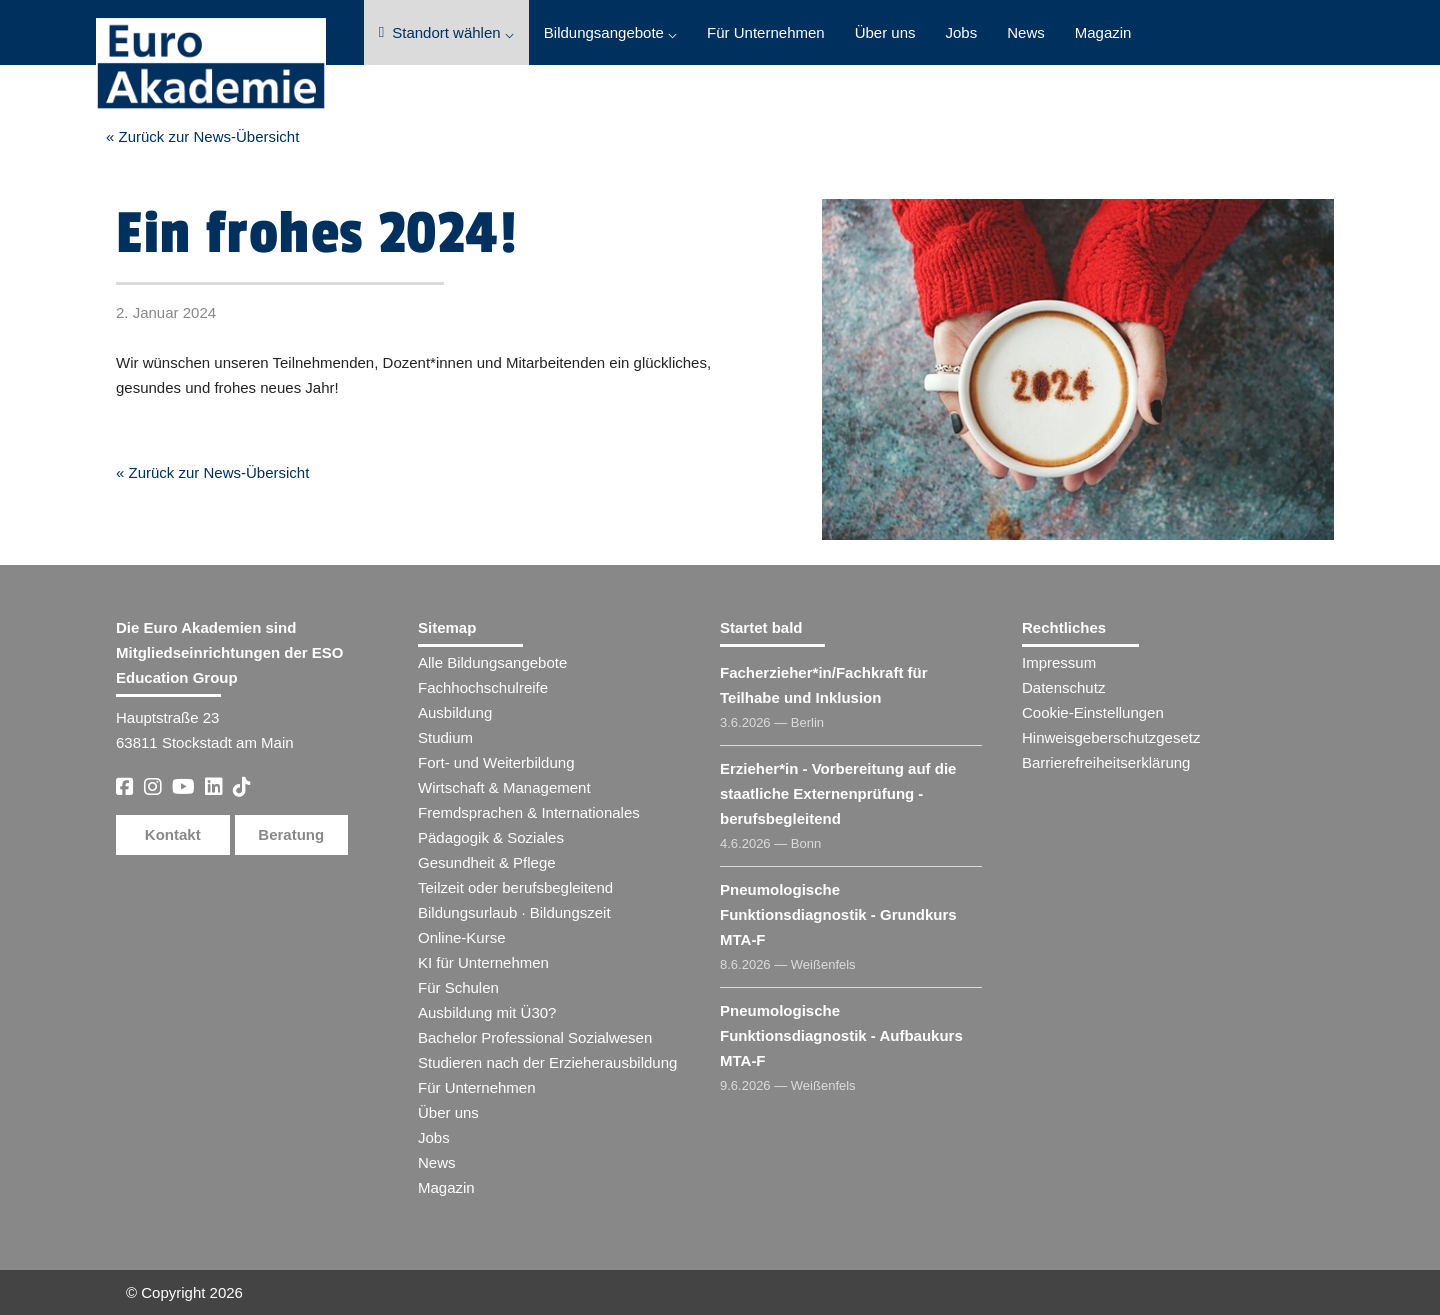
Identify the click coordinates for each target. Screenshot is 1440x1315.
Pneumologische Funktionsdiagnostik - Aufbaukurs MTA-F (841, 1035)
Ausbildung (455, 712)
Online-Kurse (462, 937)
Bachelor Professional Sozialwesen (535, 1037)
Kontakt (173, 834)
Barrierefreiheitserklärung (1106, 762)
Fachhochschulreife (483, 687)
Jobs (962, 32)
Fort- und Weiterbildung (496, 762)
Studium (445, 737)
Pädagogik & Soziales (491, 837)
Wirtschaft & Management (504, 787)
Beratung (291, 834)
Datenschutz (1063, 687)
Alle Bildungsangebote (492, 662)
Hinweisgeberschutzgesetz (1111, 737)
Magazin (1103, 32)
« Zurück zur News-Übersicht (202, 136)
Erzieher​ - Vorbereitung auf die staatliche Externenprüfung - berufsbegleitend (838, 793)
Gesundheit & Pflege (487, 862)
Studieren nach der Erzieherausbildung (547, 1062)
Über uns (885, 32)
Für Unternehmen (766, 32)
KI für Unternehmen (483, 962)
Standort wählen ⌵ (446, 32)
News (1026, 32)
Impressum (1059, 662)
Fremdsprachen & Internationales (529, 812)
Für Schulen (458, 987)
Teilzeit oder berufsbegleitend (515, 887)
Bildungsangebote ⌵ (610, 32)
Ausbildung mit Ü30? (487, 1012)
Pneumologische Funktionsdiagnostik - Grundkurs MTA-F (838, 914)
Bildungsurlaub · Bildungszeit (514, 912)
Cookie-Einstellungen (1093, 712)
